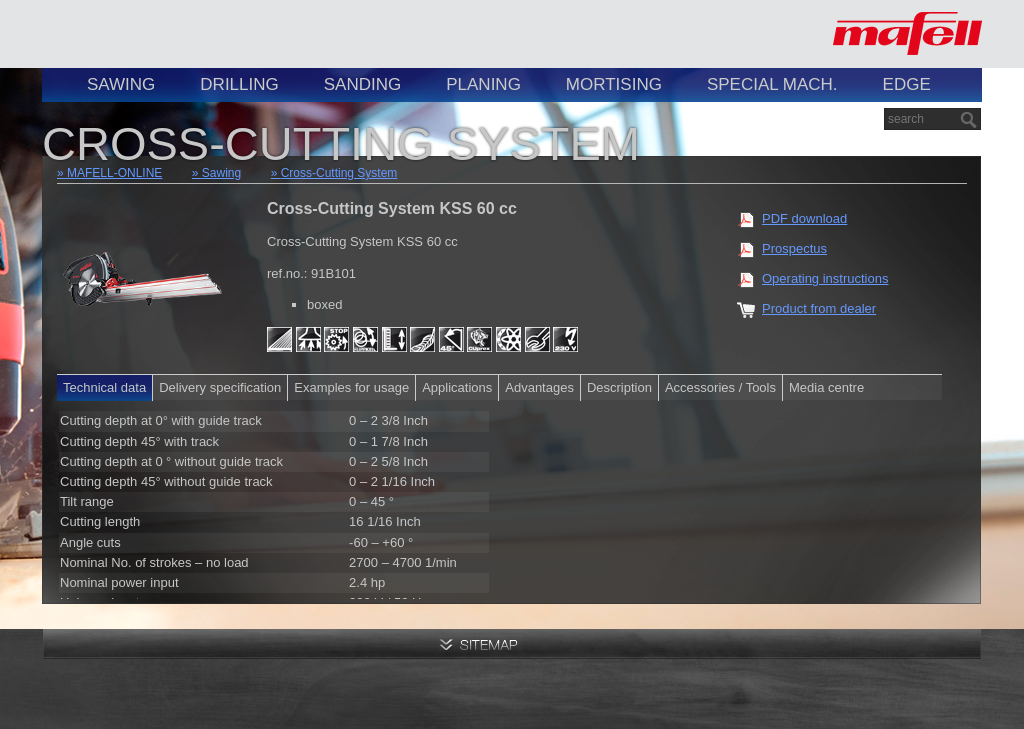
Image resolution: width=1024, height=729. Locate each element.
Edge (907, 84)
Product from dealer (819, 308)
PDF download (804, 218)
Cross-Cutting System (339, 173)
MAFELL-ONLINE (114, 173)
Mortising (614, 84)
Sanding (362, 84)
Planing (483, 84)
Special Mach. (772, 84)
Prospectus (794, 248)
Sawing (121, 84)
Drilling (239, 84)
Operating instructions (825, 278)
